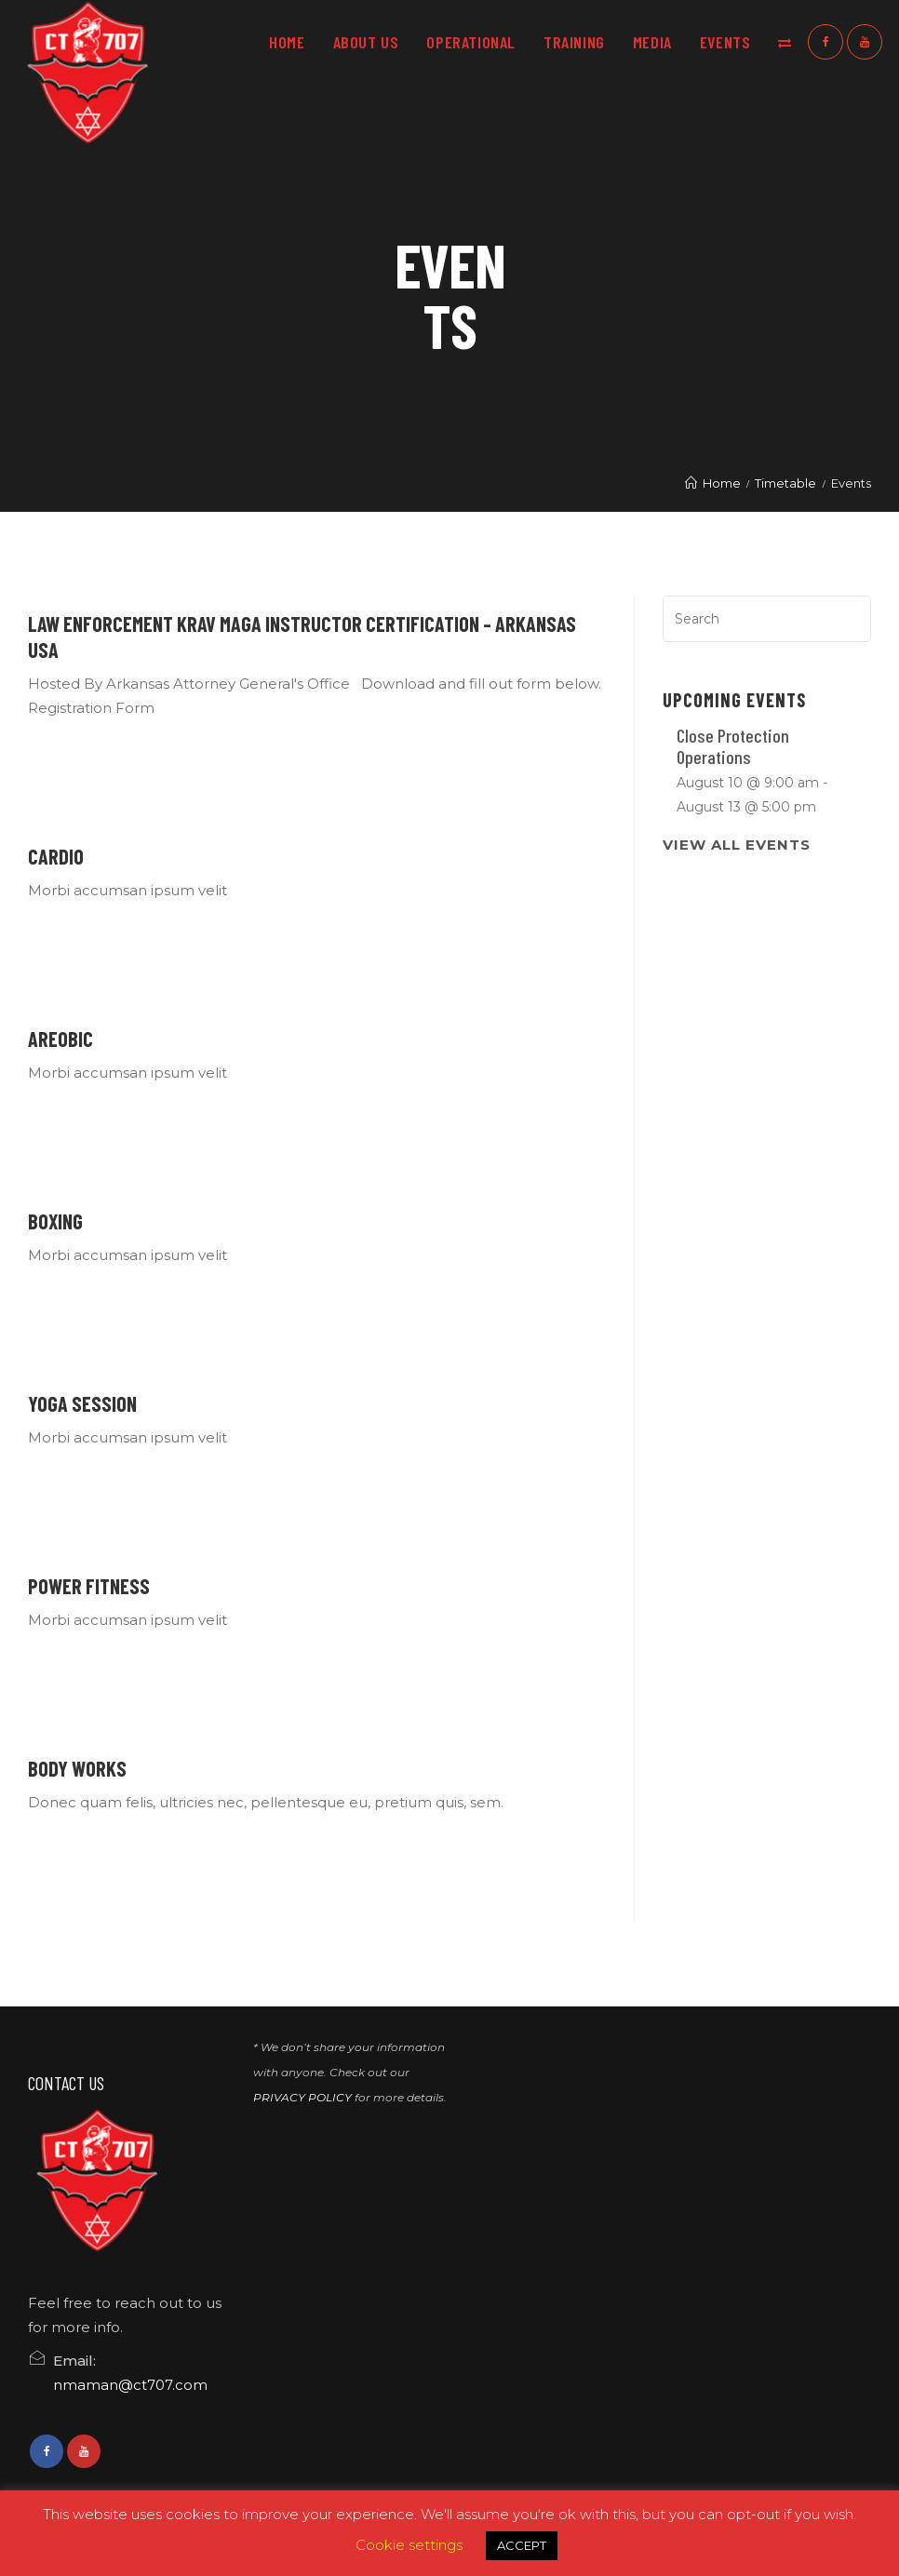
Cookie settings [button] (409, 2545)
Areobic (60, 1038)
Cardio (56, 856)
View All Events (737, 844)
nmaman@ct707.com (130, 2385)
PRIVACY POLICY (302, 2097)
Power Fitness (89, 1586)
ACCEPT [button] (521, 2545)
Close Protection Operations (733, 746)
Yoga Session (82, 1403)
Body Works (77, 1768)
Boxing (55, 1221)
